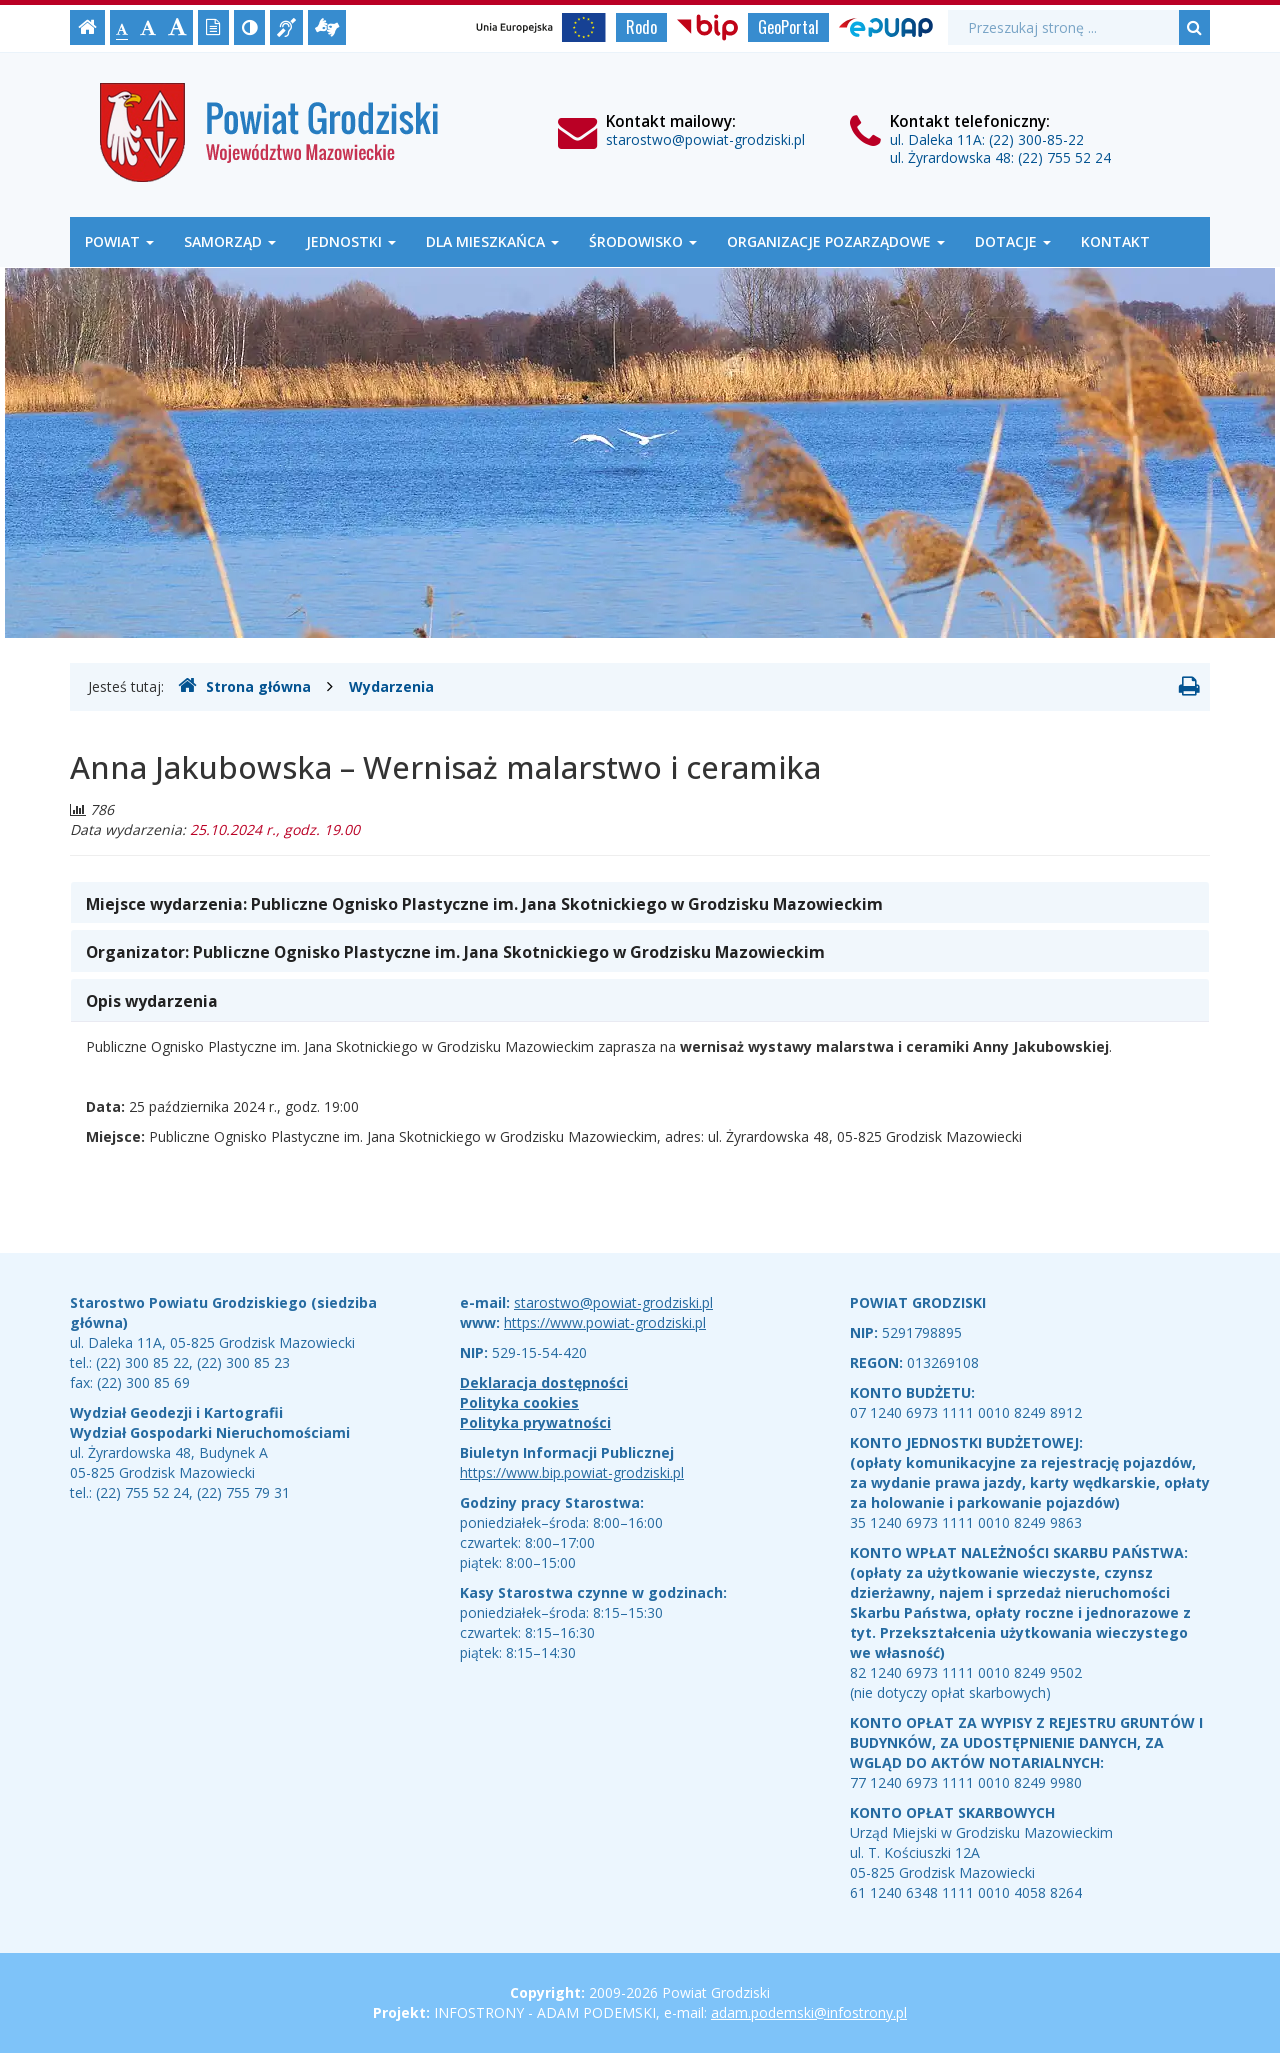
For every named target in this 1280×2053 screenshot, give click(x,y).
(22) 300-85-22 (1036, 139)
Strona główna (244, 686)
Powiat (119, 241)
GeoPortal (788, 27)
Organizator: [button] (455, 952)
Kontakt (1115, 241)
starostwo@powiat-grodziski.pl (705, 139)
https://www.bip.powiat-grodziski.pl (572, 1472)
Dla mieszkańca (492, 241)
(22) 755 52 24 (1064, 157)
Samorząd (230, 241)
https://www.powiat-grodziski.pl (605, 1322)
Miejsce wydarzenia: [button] (484, 904)
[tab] (640, 903)
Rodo (641, 27)
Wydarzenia (391, 686)
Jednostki (351, 241)
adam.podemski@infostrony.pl (809, 2012)
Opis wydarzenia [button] (152, 1001)
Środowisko (643, 241)
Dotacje (1013, 241)
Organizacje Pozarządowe (836, 241)
